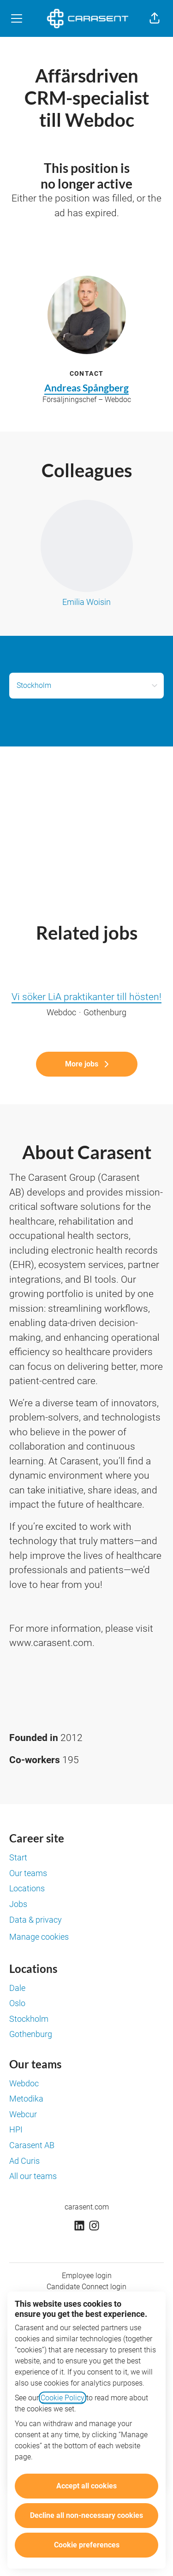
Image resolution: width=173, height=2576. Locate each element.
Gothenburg (30, 2034)
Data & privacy (35, 1920)
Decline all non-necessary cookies (86, 2515)
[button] (154, 18)
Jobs (18, 1904)
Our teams (28, 1873)
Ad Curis (24, 2161)
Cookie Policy (62, 2397)
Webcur (23, 2114)
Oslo (17, 2003)
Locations (27, 1888)
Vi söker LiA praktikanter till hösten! (86, 997)
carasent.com (87, 2207)
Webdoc (24, 2083)
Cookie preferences (86, 2544)
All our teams (33, 2176)
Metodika (26, 2098)
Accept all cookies (86, 2485)
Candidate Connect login (86, 2286)
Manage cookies (39, 1937)
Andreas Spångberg (86, 387)
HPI (16, 2129)
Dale (17, 1988)
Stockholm (28, 2019)
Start (18, 1857)
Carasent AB (31, 2145)
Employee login (87, 2275)
